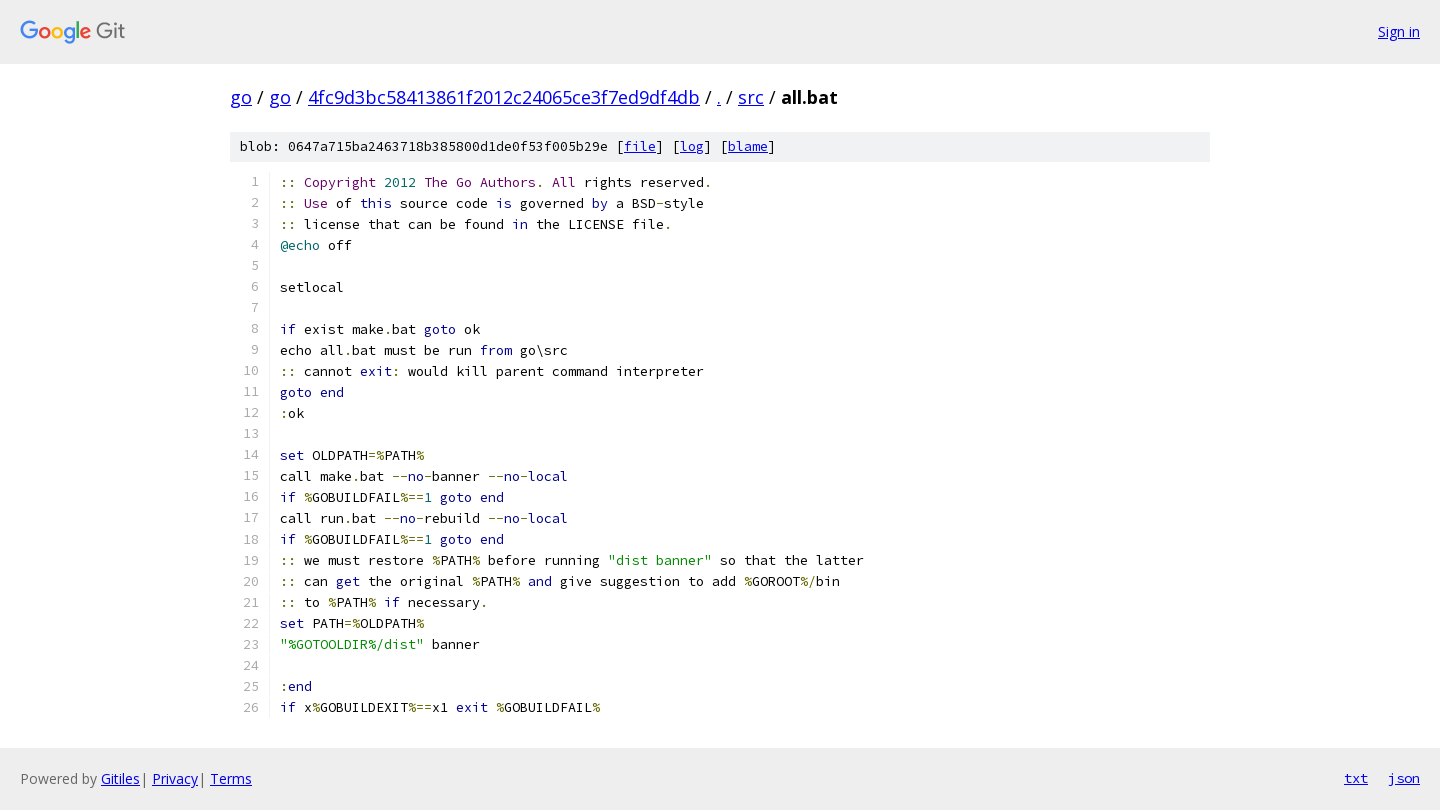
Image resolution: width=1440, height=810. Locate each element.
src (751, 97)
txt (1356, 778)
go (241, 97)
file (640, 146)
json (1404, 778)
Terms (231, 778)
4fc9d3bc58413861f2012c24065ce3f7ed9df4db (504, 97)
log (692, 146)
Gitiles (120, 778)
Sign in (1399, 31)
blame (748, 146)
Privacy (175, 778)
